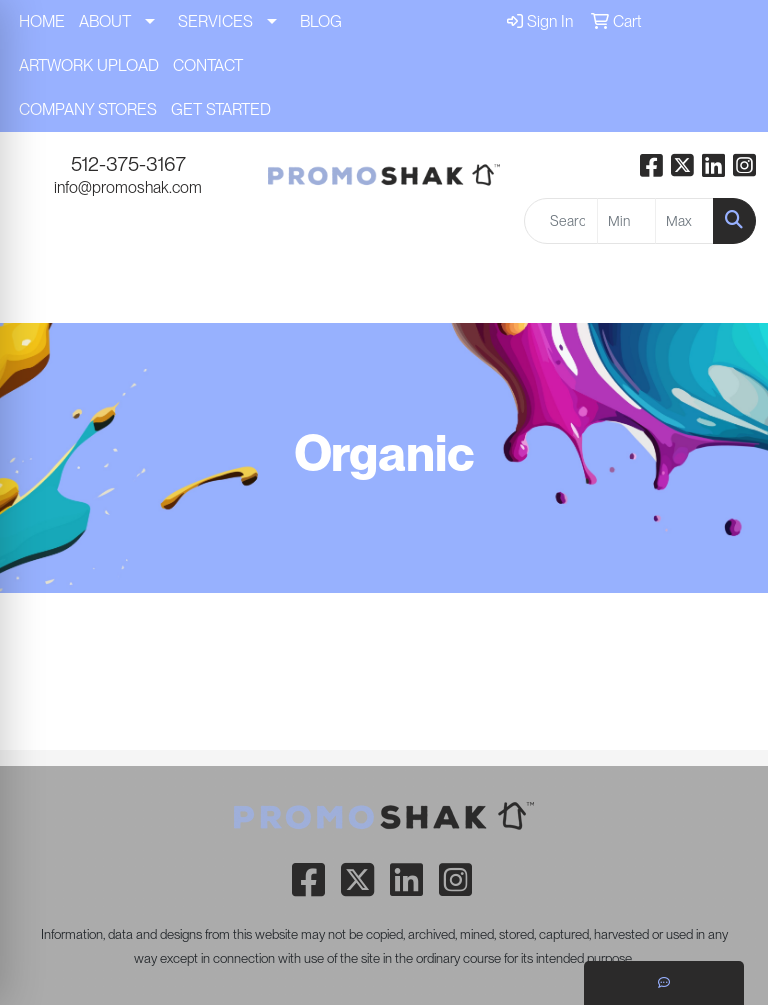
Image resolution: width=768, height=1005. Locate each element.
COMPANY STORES (88, 109)
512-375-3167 (128, 164)
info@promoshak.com (128, 187)
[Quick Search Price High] (684, 221)
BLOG (321, 21)
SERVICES (215, 21)
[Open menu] (728, 294)
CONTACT (208, 65)
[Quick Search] (561, 221)
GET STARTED (221, 109)
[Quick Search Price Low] (626, 221)
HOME (42, 21)
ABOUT (105, 21)
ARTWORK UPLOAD (89, 65)
